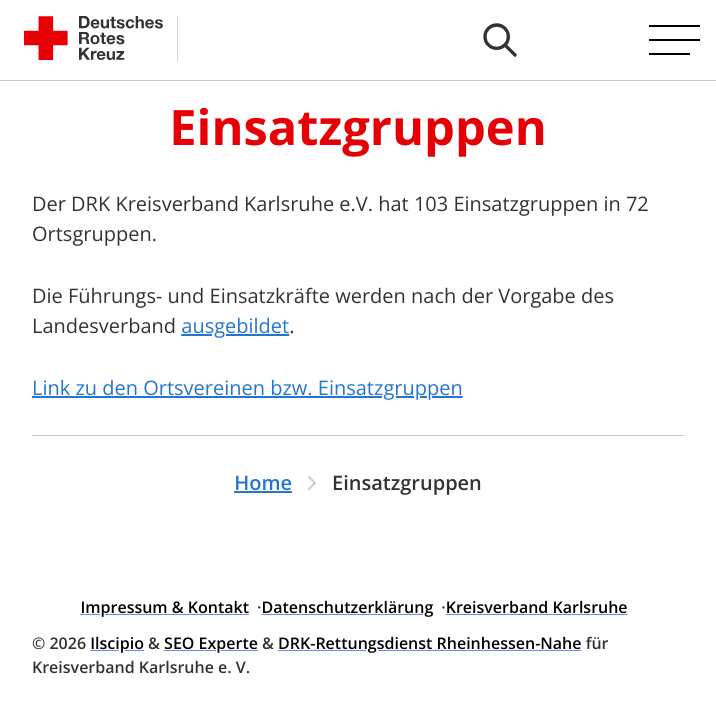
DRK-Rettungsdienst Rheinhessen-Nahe (429, 643)
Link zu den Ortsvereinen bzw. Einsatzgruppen (247, 387)
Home (263, 482)
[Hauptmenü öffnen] (674, 40)
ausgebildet (235, 325)
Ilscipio (117, 643)
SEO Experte (211, 643)
